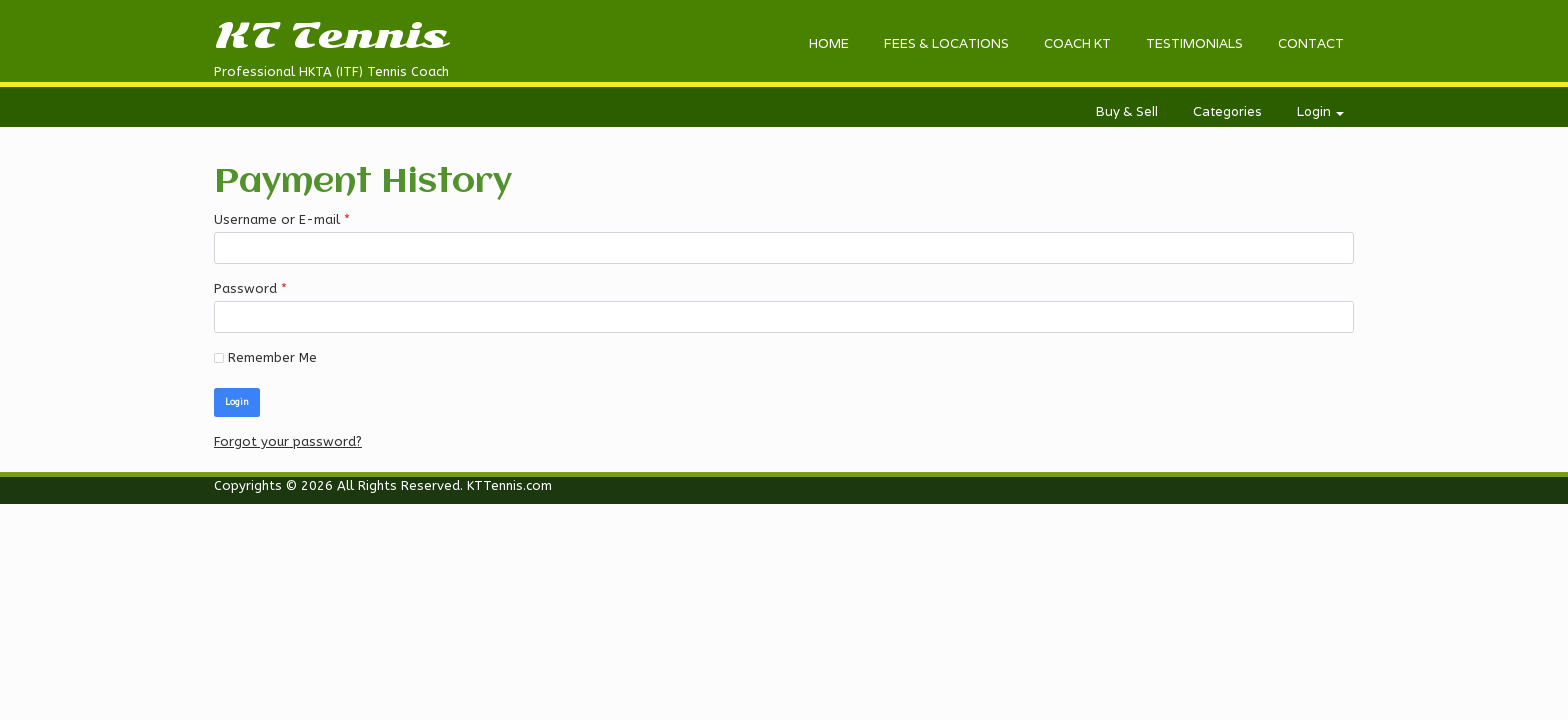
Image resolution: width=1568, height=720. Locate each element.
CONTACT (1311, 43)
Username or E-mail (282, 220)
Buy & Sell (1127, 111)
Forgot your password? (288, 441)
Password (250, 289)
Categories (1227, 111)
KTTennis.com (509, 485)
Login (1320, 111)
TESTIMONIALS (1194, 43)
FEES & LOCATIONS (946, 43)
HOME (829, 43)
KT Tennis (330, 35)
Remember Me (265, 357)
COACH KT (1077, 43)
